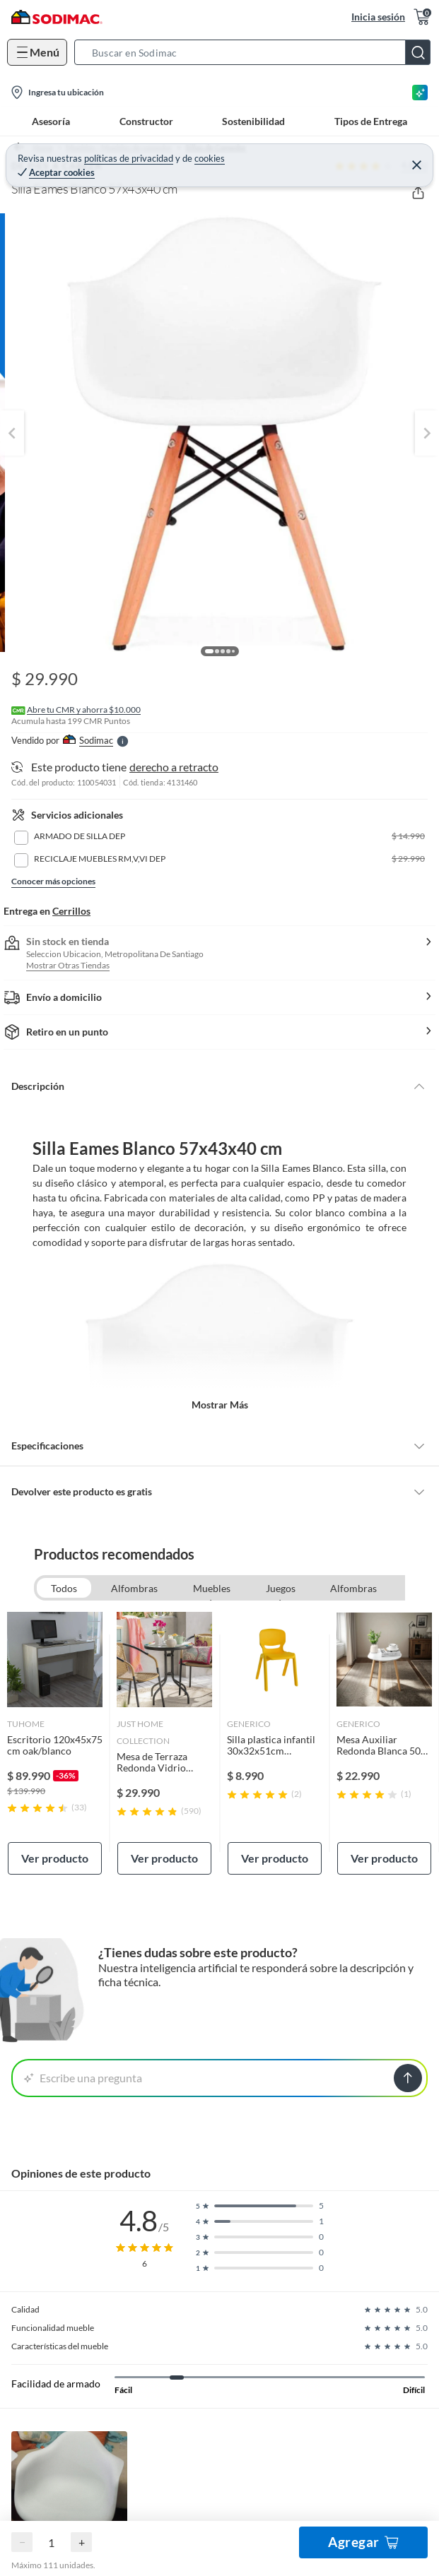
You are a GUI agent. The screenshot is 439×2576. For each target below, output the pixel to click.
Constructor (146, 121)
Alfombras (134, 1588)
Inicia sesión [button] (378, 17)
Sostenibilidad (253, 121)
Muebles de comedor (211, 1590)
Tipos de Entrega (370, 121)
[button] (256, 52)
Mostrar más (220, 1405)
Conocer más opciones (53, 881)
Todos (64, 1588)
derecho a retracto (173, 766)
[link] (55, 1743)
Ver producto (54, 1858)
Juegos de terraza (280, 1590)
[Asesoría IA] (420, 92)
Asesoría (51, 121)
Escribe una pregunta (83, 2077)
